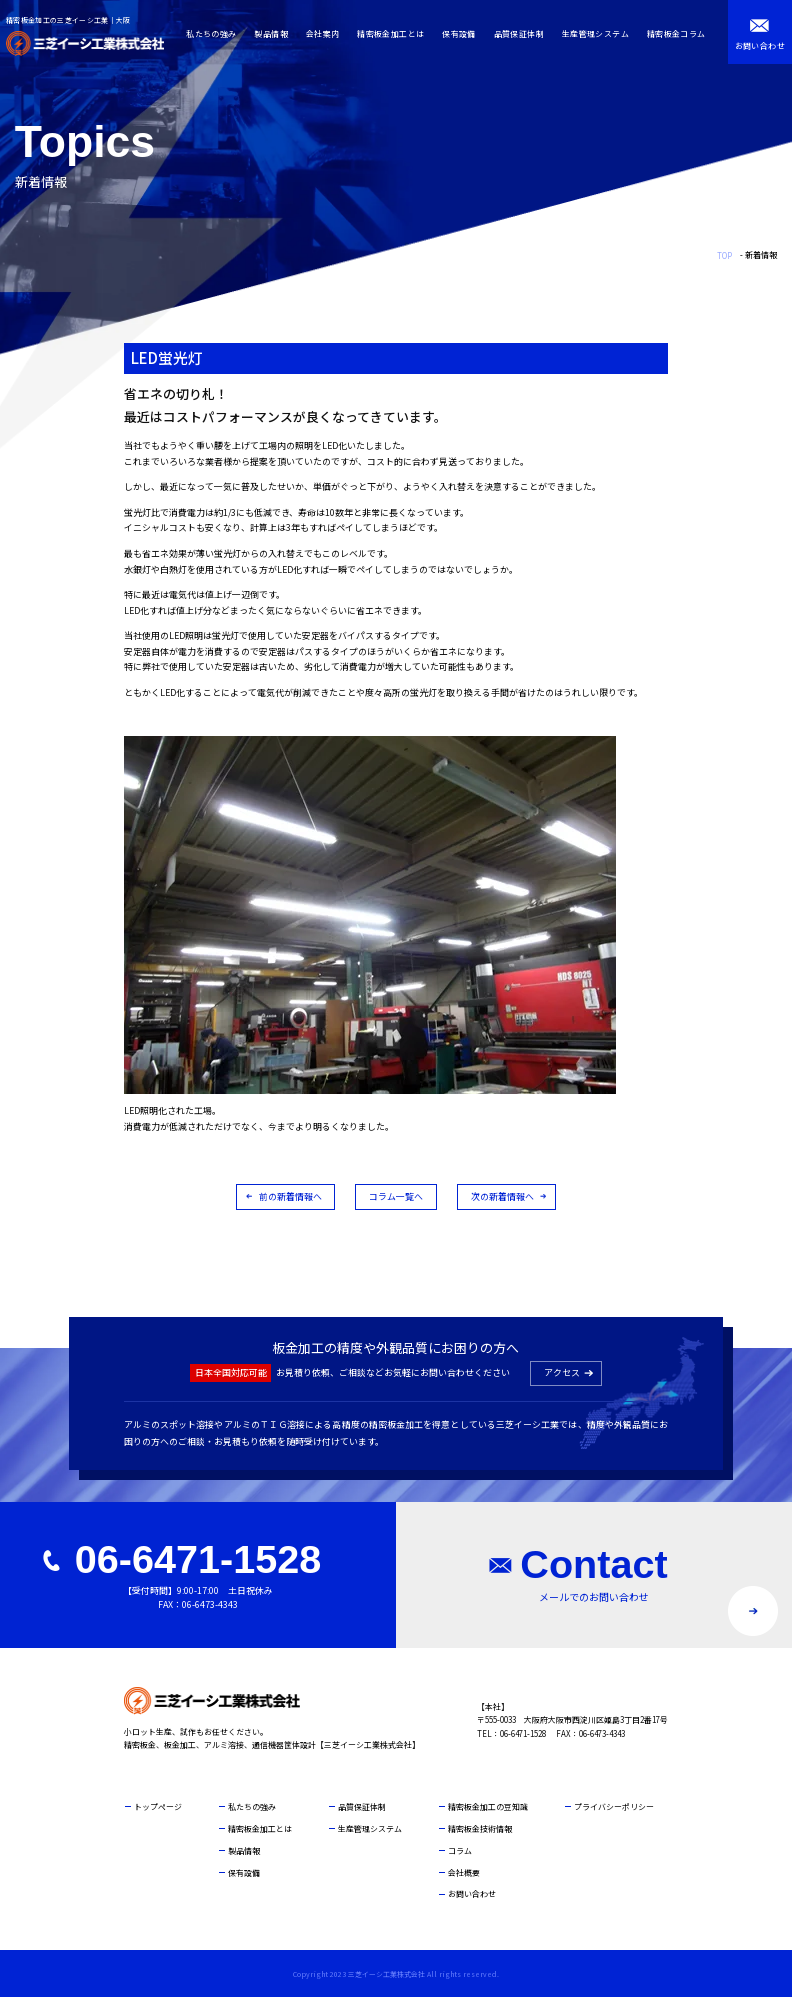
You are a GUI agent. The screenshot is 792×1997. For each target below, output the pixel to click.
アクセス (562, 1372)
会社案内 (327, 33)
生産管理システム (599, 33)
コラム (460, 1850)
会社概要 (464, 1872)
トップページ (158, 1806)
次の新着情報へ (502, 1196)
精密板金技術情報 (480, 1828)
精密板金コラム (680, 33)
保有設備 (464, 33)
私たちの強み (216, 33)
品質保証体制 (523, 33)
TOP (724, 255)
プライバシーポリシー (614, 1806)
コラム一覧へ (396, 1196)
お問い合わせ (472, 1893)
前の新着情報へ (290, 1196)
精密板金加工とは (395, 33)
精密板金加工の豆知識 (488, 1806)
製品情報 (276, 33)
